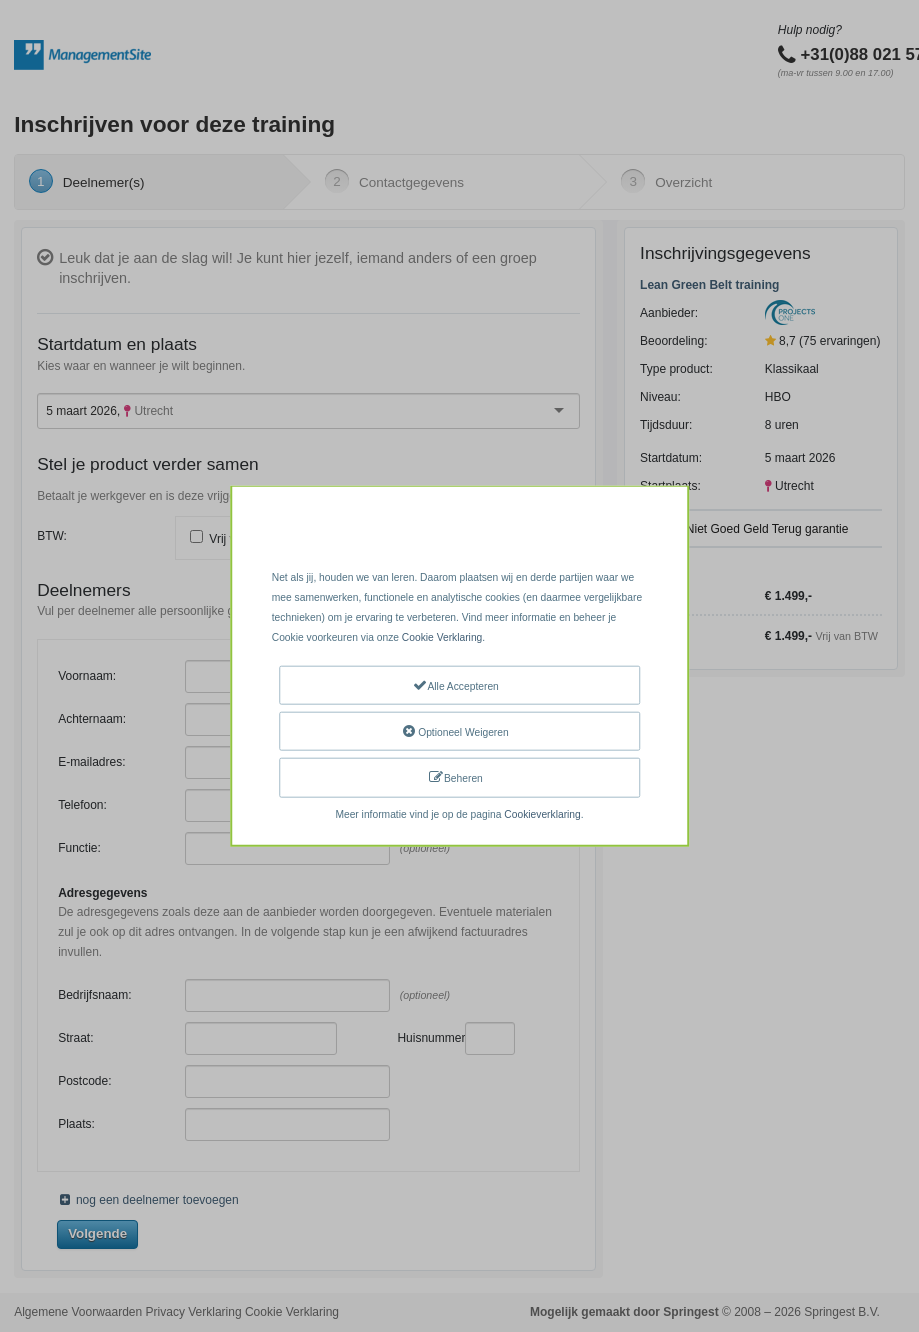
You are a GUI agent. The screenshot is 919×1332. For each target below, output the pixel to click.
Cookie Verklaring (442, 637)
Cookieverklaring (542, 813)
